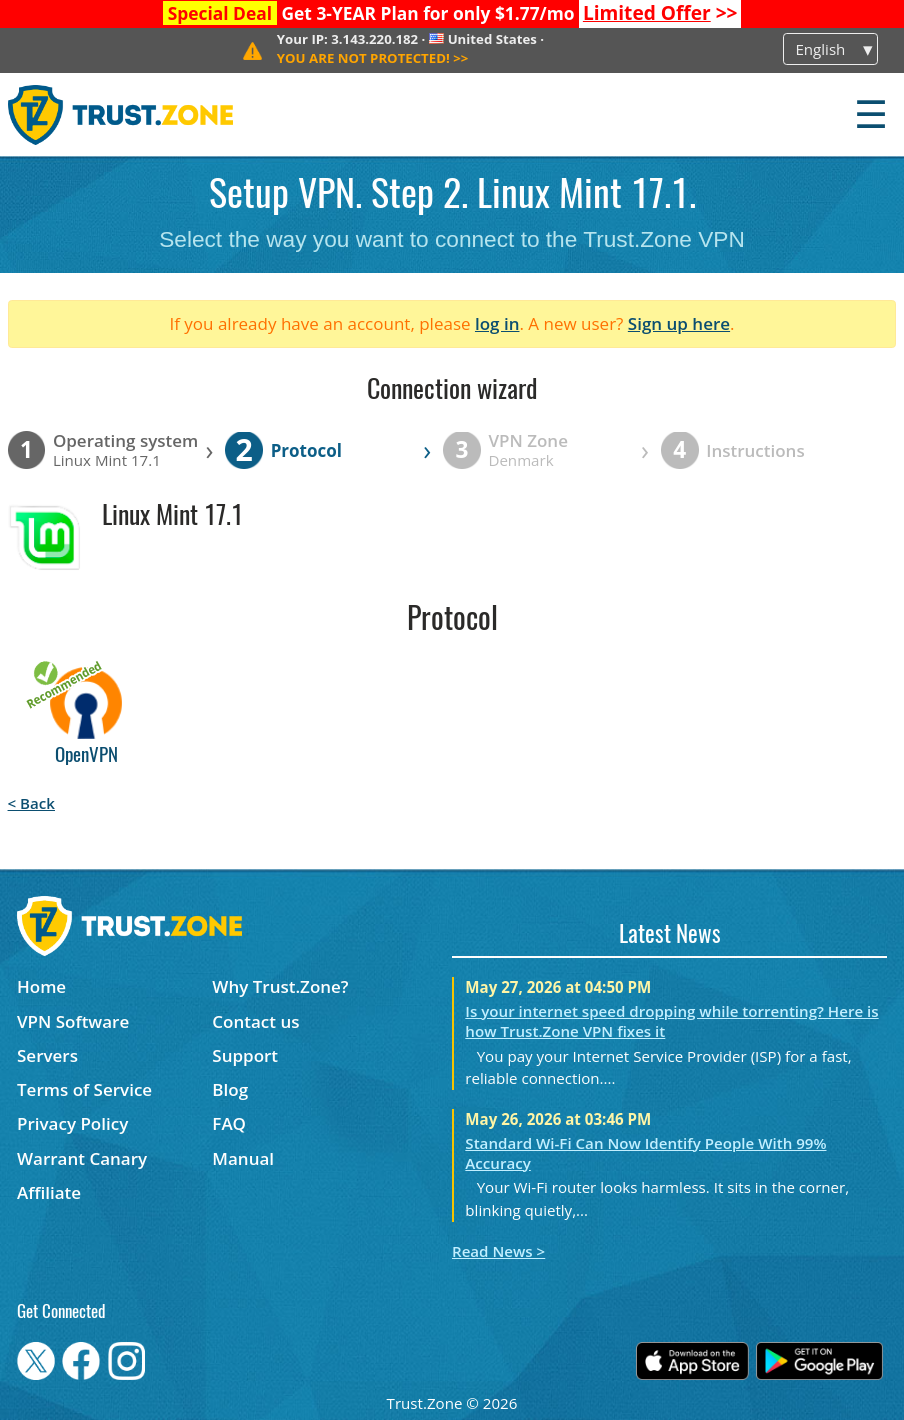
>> (660, 13)
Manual (243, 1158)
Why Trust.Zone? (280, 986)
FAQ (229, 1123)
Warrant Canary (82, 1158)
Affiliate (49, 1192)
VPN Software (73, 1021)
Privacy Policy (72, 1123)
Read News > (498, 1251)
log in (497, 323)
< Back (31, 803)
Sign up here (679, 323)
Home (41, 986)
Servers (47, 1055)
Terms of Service (84, 1089)
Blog (230, 1089)
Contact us (255, 1021)
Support (245, 1055)
